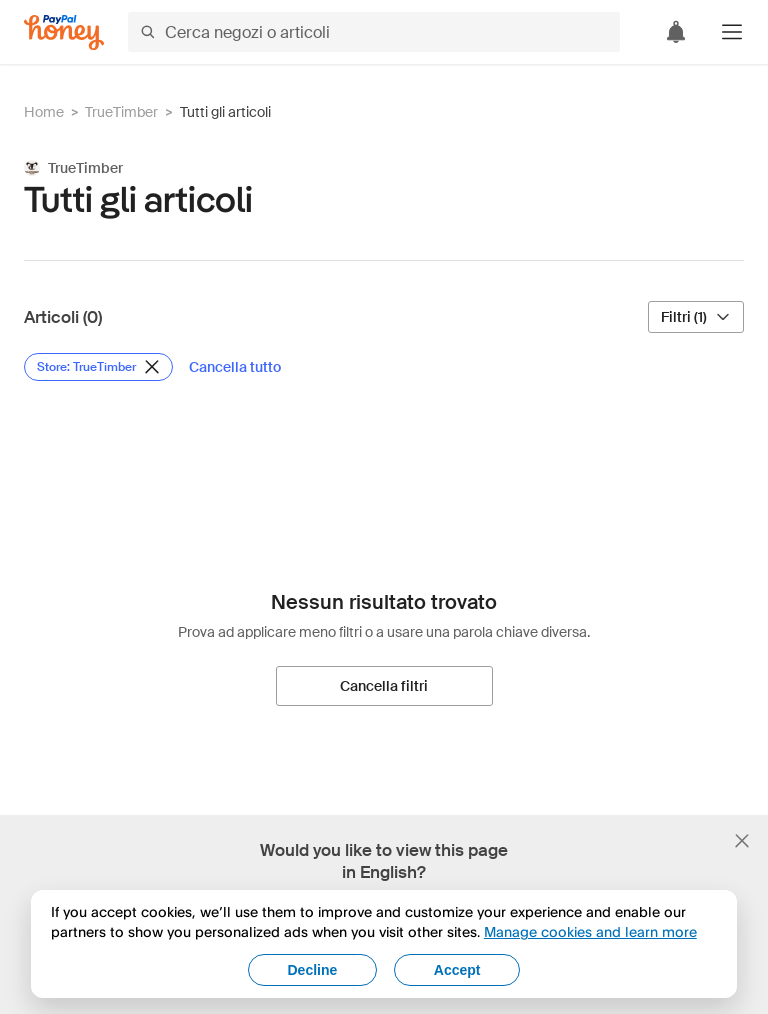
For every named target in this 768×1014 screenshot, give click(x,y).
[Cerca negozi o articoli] (374, 32)
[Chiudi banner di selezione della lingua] (742, 841)
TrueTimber (121, 112)
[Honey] (64, 32)
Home (44, 112)
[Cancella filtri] (384, 686)
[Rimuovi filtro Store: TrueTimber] (98, 367)
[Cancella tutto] (235, 367)
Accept (457, 970)
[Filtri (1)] (696, 317)
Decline (313, 970)
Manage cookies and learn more (590, 931)
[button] (732, 32)
